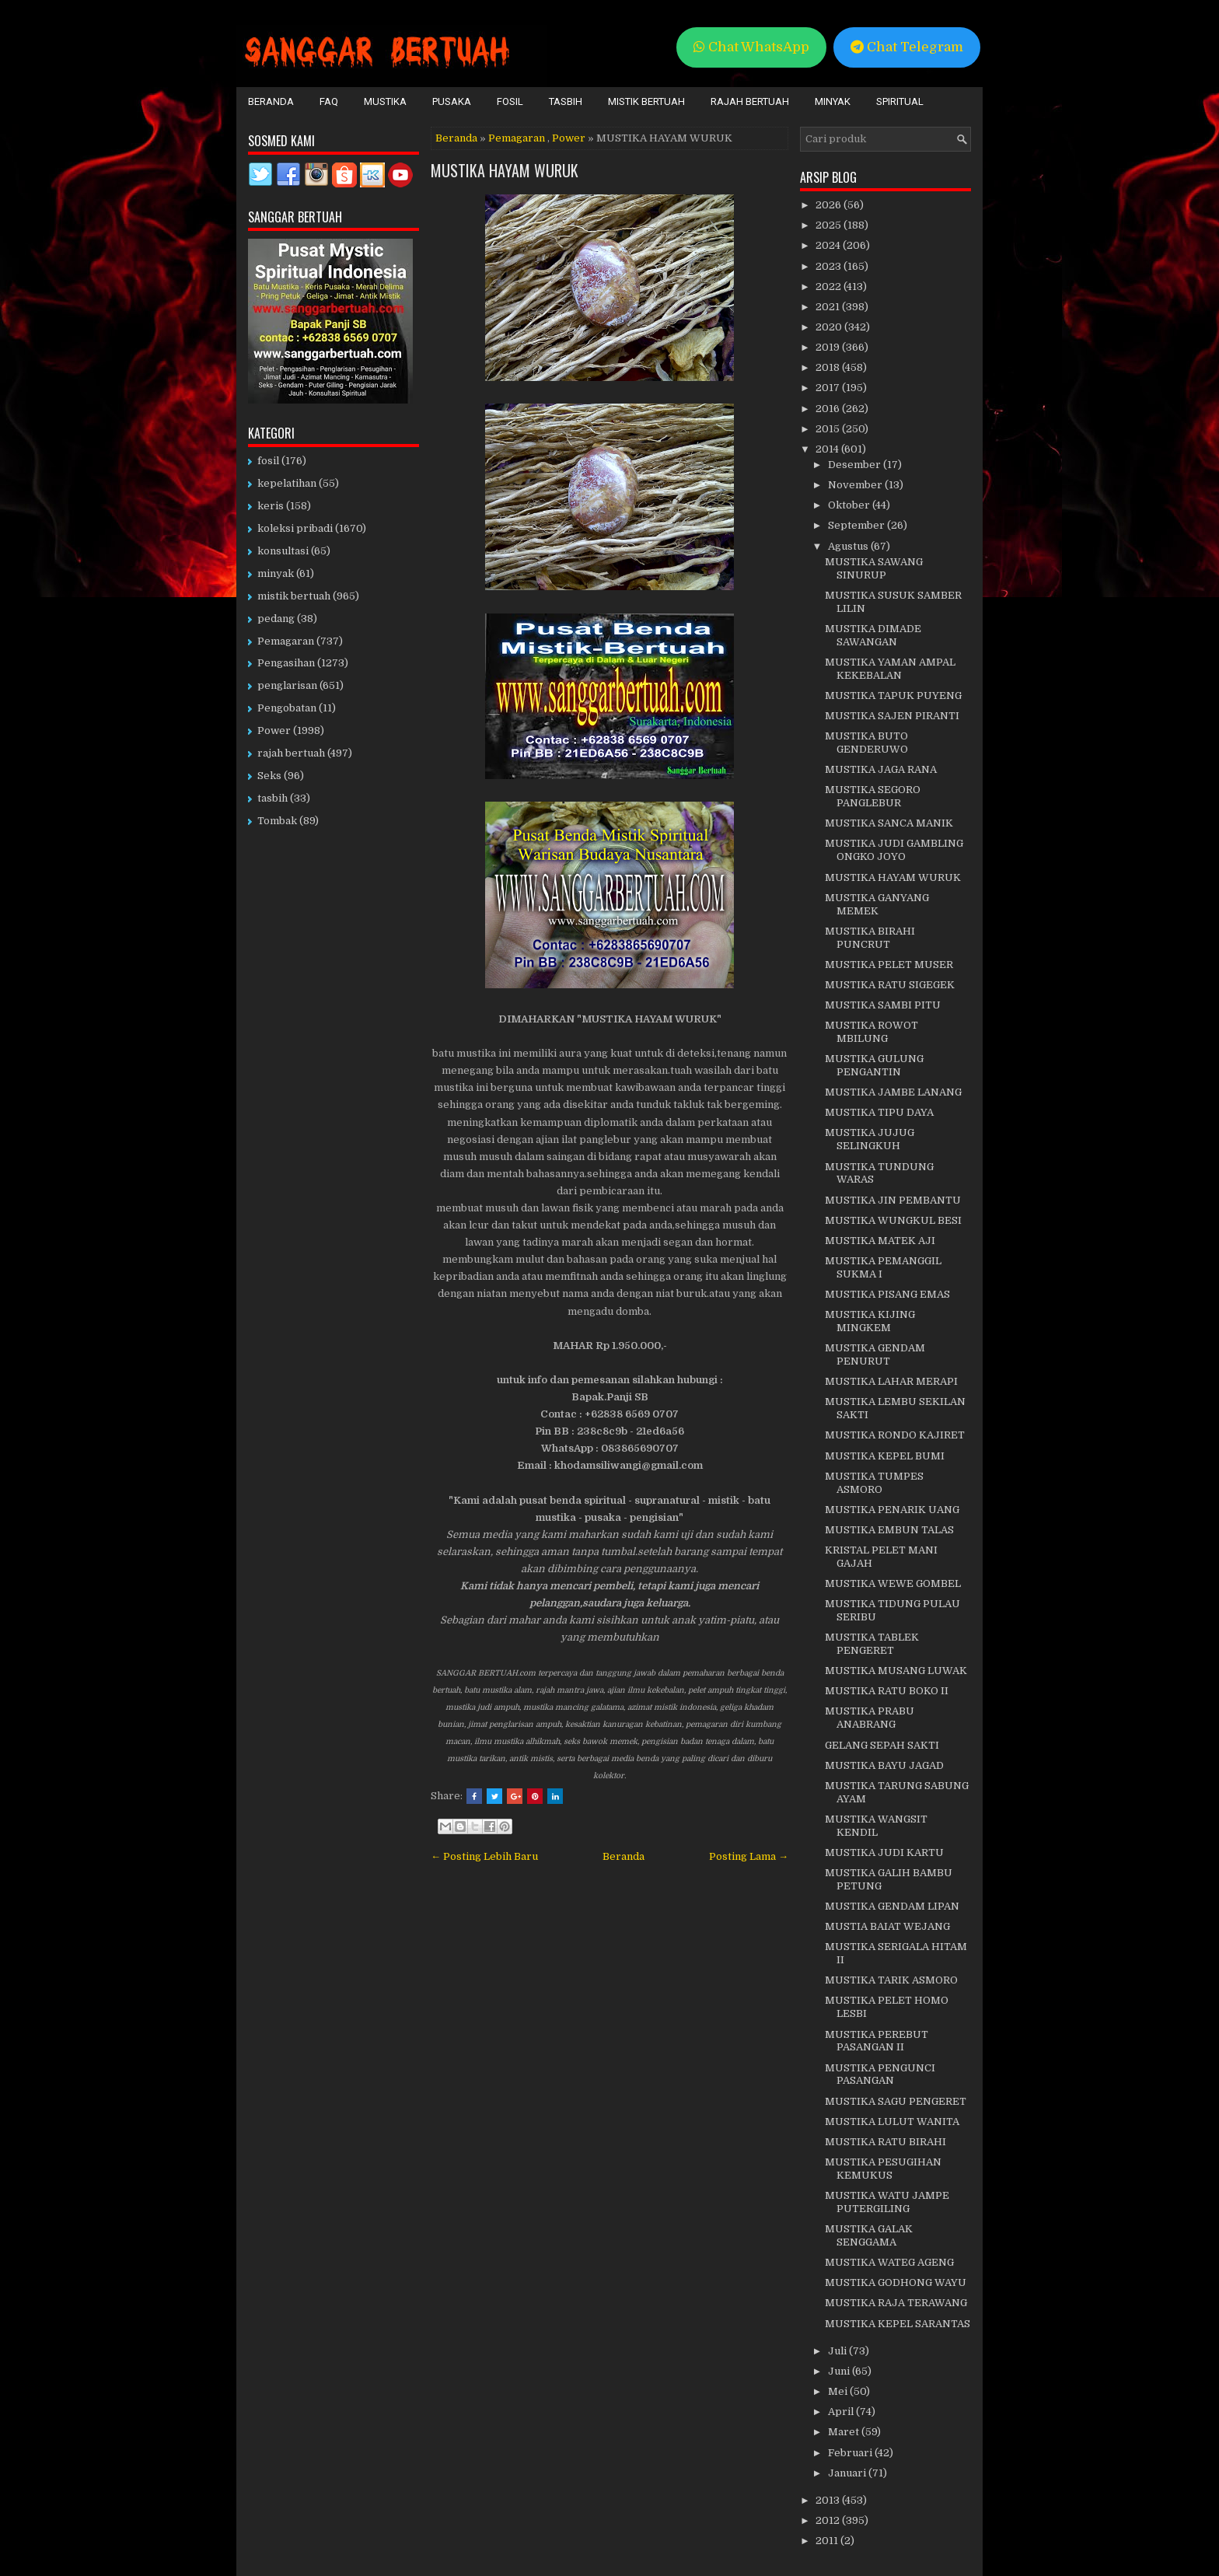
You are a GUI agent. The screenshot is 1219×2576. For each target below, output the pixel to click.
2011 (828, 2540)
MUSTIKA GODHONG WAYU (895, 2282)
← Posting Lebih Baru (484, 1856)
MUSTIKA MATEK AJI (880, 1240)
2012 (829, 2520)
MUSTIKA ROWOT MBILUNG (871, 1031)
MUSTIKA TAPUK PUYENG (893, 695)
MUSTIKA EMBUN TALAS (889, 1530)
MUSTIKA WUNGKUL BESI (893, 1220)
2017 (829, 387)
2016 (829, 408)
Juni (840, 2371)
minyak (275, 573)
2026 (830, 205)
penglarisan (287, 685)
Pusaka (451, 101)
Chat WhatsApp (751, 47)
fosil (268, 461)
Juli (838, 2351)
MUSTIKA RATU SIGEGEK (890, 985)
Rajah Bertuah (750, 101)
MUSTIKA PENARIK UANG (892, 1509)
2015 (829, 429)
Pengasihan (286, 663)
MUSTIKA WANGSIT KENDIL (876, 1825)
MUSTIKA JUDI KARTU (884, 1852)
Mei (839, 2391)
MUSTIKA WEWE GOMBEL (893, 1583)
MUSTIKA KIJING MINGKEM (870, 1321)
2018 (829, 367)
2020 (830, 327)
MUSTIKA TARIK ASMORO (891, 1980)
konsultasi (283, 551)
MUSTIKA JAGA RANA (881, 769)
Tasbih (565, 101)
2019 (829, 347)
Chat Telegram (907, 47)
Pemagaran (516, 138)
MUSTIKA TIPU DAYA (879, 1112)
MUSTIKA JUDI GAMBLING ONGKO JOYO (894, 849)
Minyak (833, 101)
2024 (829, 245)
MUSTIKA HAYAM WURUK (504, 170)
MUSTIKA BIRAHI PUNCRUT (870, 937)
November (856, 485)
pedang (276, 618)
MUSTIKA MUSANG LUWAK (896, 1670)
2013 (829, 2500)
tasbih (272, 798)
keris (270, 506)
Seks (269, 775)
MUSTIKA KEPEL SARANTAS (897, 2324)
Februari (851, 2453)
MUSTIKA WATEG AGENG (889, 2262)
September (857, 525)
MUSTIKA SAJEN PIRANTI (892, 716)
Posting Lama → (748, 1856)
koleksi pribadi (295, 528)
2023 (830, 266)
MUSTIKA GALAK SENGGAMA (869, 2235)
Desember (855, 464)
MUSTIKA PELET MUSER (889, 964)
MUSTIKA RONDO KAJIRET (895, 1435)
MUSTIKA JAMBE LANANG (893, 1092)
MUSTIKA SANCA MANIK (889, 823)
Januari (848, 2473)
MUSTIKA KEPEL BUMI (885, 1456)
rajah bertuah (291, 753)
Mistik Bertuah (646, 101)
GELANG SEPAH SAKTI (882, 1745)
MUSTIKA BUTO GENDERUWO (866, 742)
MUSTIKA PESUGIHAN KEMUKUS (883, 2168)
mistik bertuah (293, 596)
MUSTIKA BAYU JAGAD (884, 1765)
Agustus (849, 546)
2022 (830, 286)
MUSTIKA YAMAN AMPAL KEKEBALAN (890, 668)
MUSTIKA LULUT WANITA (892, 2121)
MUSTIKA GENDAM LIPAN (892, 1906)
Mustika (385, 101)
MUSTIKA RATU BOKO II (886, 1691)
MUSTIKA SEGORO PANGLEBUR (872, 796)
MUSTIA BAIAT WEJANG (887, 1926)
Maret (844, 2432)
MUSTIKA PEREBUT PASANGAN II (876, 2041)
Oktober (850, 505)
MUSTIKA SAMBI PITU (883, 1005)
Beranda (271, 101)
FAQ (329, 101)
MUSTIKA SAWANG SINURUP (874, 568)
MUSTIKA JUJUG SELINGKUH (869, 1139)
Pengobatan (286, 708)
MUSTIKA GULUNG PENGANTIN (874, 1065)
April (842, 2411)
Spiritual (900, 101)
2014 (828, 449)
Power (568, 138)
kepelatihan (286, 483)
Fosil (510, 101)
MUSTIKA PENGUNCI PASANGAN (880, 2074)
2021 (829, 307)
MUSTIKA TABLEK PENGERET (872, 1643)
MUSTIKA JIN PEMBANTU (893, 1200)
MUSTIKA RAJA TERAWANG (896, 2303)
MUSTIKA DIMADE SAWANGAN (873, 635)
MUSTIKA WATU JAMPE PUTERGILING (887, 2202)
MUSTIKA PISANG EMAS (887, 1294)
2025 (830, 225)
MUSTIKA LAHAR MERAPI (891, 1381)
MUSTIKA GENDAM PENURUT (875, 1354)
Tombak (277, 821)
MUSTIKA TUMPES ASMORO (874, 1482)
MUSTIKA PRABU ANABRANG (869, 1717)
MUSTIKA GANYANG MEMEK (877, 904)
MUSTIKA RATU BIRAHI (885, 2142)
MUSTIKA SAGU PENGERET (895, 2101)
